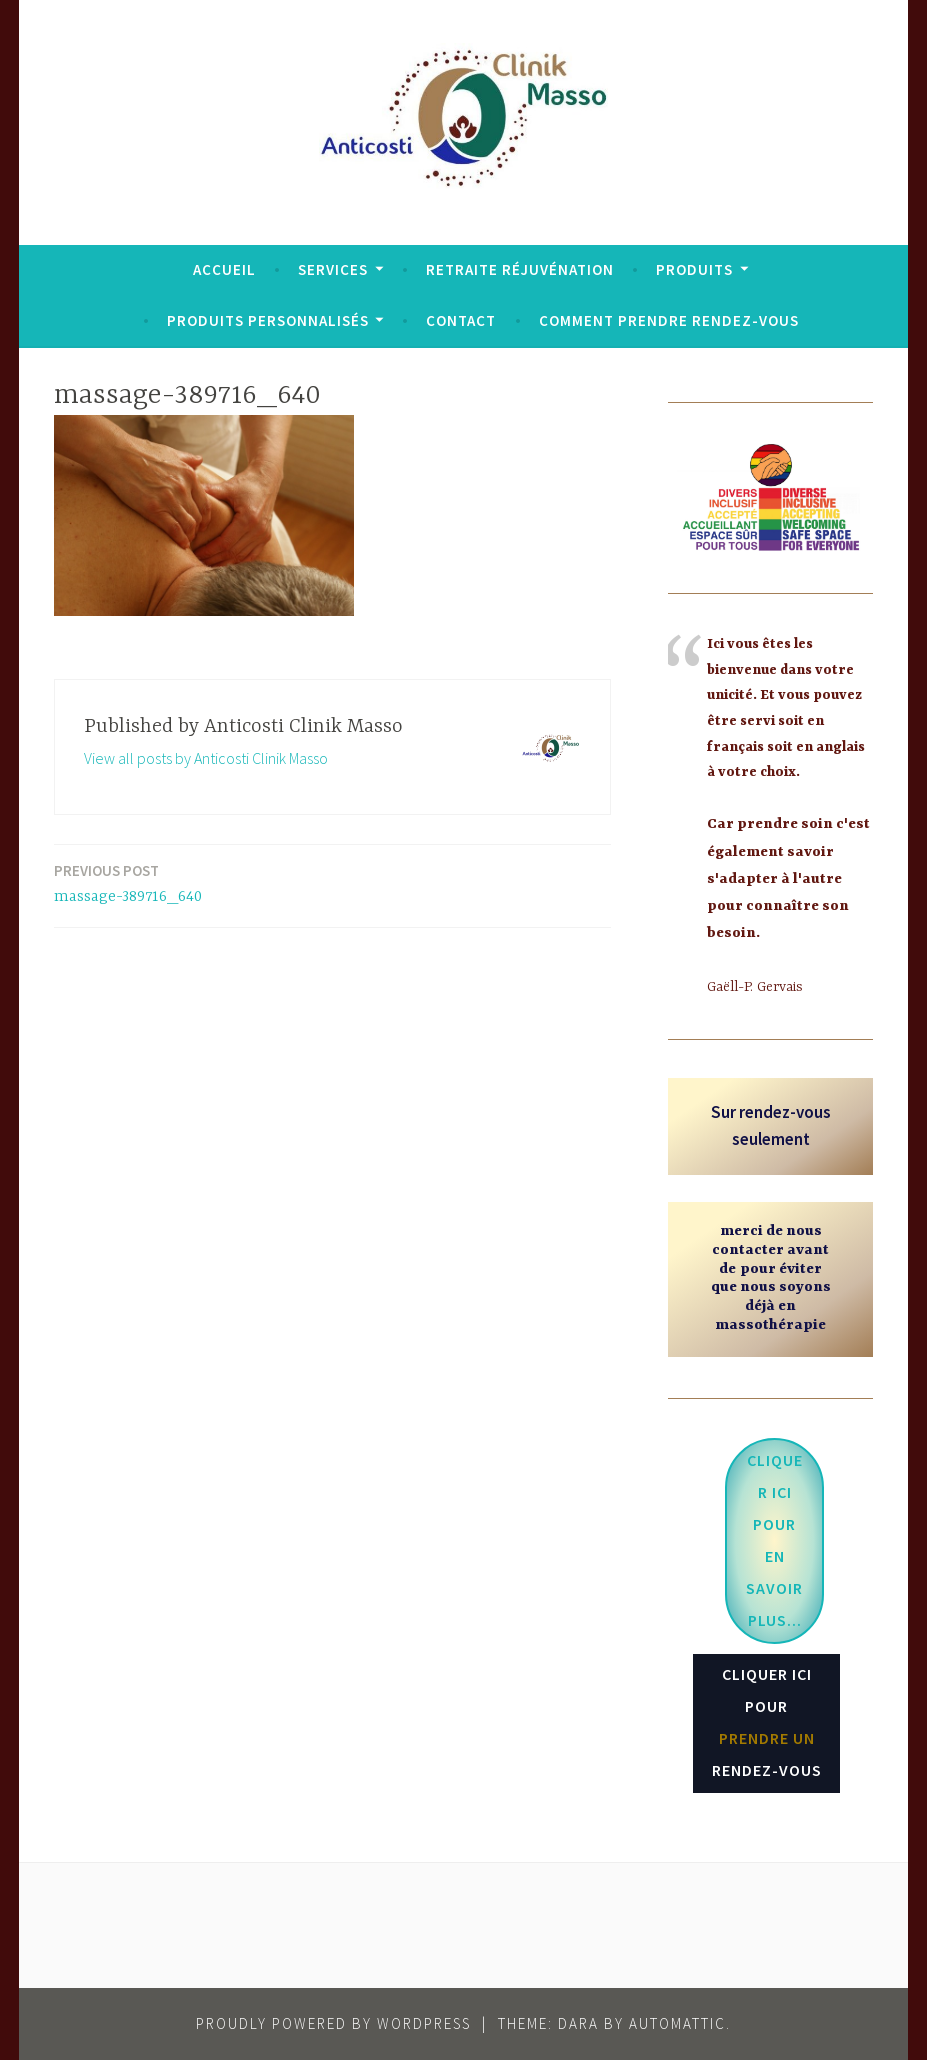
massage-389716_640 (128, 882)
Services (333, 269)
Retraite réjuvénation (520, 269)
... (774, 1540)
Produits (694, 269)
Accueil (224, 269)
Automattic (677, 2023)
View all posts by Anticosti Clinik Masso (206, 758)
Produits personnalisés (268, 320)
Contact (461, 320)
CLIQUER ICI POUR (767, 1722)
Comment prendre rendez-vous (669, 320)
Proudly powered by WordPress (333, 2023)
